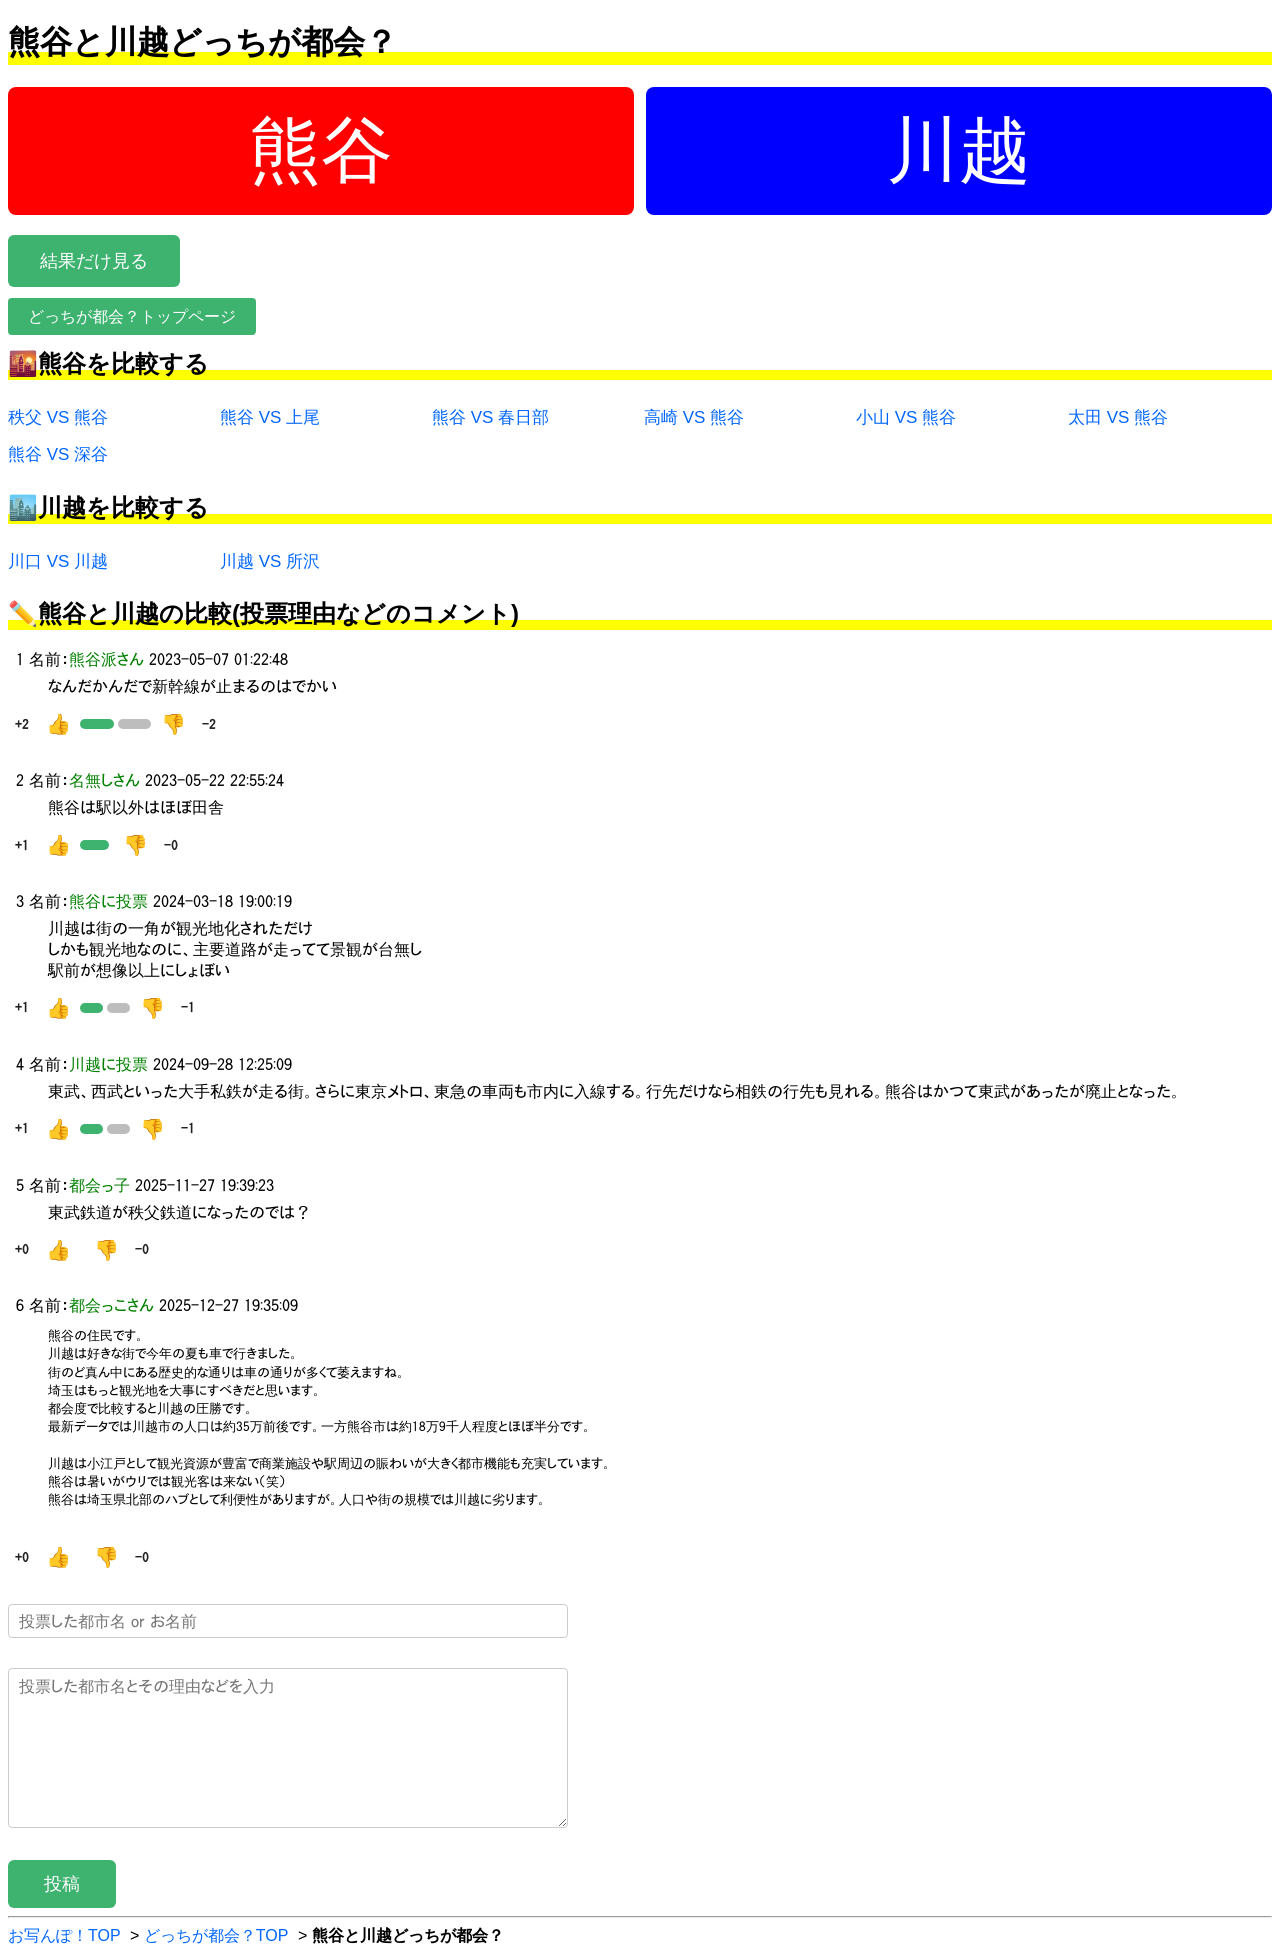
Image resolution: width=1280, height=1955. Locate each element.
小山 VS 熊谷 (906, 417)
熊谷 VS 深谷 (58, 454)
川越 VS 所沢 (270, 561)
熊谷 (321, 150)
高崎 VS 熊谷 (694, 417)
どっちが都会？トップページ (132, 316)
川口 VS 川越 (58, 561)
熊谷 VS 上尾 (270, 417)
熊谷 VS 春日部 (490, 417)
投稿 (62, 1884)
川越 (959, 150)
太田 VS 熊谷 (1118, 417)
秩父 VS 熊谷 (58, 417)
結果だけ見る (94, 261)
